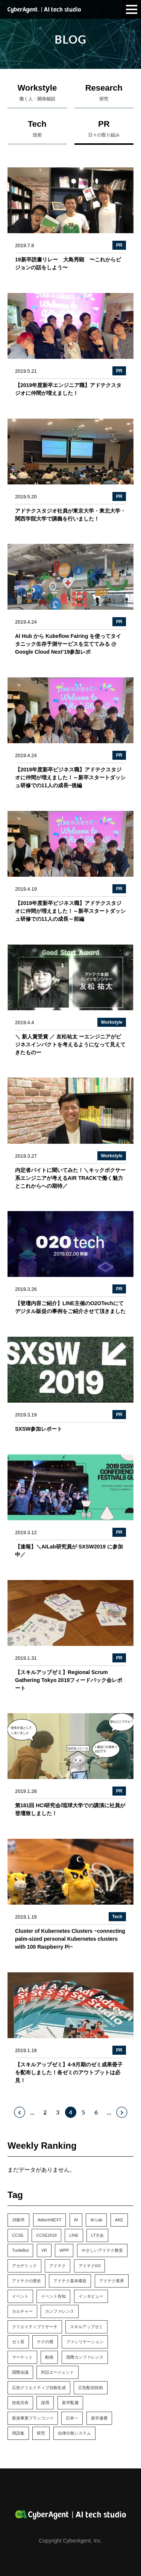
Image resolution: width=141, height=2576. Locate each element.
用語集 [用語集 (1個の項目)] (18, 2433)
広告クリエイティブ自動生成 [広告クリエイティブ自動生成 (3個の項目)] (39, 2387)
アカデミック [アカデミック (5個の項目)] (24, 2265)
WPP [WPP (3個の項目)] (64, 2250)
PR (104, 130)
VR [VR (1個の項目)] (44, 2250)
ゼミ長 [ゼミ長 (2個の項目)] (18, 2341)
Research (104, 94)
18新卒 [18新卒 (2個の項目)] (18, 2220)
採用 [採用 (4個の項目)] (45, 2402)
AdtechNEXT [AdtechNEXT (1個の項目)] (50, 2220)
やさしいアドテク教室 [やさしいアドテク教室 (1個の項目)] (102, 2250)
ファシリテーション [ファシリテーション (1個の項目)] (84, 2341)
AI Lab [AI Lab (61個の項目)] (96, 2220)
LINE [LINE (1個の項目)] (73, 2235)
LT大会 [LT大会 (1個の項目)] (97, 2235)
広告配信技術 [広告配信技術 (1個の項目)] (90, 2387)
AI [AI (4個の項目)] (76, 2220)
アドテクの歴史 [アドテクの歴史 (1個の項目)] (26, 2280)
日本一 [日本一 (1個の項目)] (72, 2418)
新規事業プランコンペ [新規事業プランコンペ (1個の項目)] (32, 2418)
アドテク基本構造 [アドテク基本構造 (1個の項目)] (69, 2280)
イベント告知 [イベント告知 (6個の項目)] (53, 2296)
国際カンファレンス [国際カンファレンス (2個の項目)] (84, 2357)
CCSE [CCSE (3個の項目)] (18, 2235)
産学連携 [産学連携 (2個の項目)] (99, 2418)
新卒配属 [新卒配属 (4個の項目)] (70, 2402)
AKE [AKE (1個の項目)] (119, 2220)
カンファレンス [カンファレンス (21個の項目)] (59, 2311)
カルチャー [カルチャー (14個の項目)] (22, 2311)
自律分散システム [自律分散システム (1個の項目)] (74, 2433)
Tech (37, 130)
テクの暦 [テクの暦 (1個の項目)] (45, 2341)
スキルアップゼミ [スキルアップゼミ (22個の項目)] (86, 2326)
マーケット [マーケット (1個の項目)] (22, 2357)
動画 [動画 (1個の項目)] (49, 2357)
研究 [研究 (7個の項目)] (41, 2433)
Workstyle (37, 94)
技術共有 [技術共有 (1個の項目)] (20, 2402)
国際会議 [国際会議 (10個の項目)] (20, 2372)
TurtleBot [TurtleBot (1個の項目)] (20, 2250)
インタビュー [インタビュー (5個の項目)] (91, 2296)
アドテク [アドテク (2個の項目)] (57, 2265)
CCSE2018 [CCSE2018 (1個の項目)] (46, 2235)
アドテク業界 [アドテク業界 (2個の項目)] (111, 2280)
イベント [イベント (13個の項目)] (20, 2296)
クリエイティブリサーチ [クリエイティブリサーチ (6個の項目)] (35, 2326)
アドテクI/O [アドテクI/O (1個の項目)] (90, 2265)
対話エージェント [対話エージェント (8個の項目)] (57, 2372)
